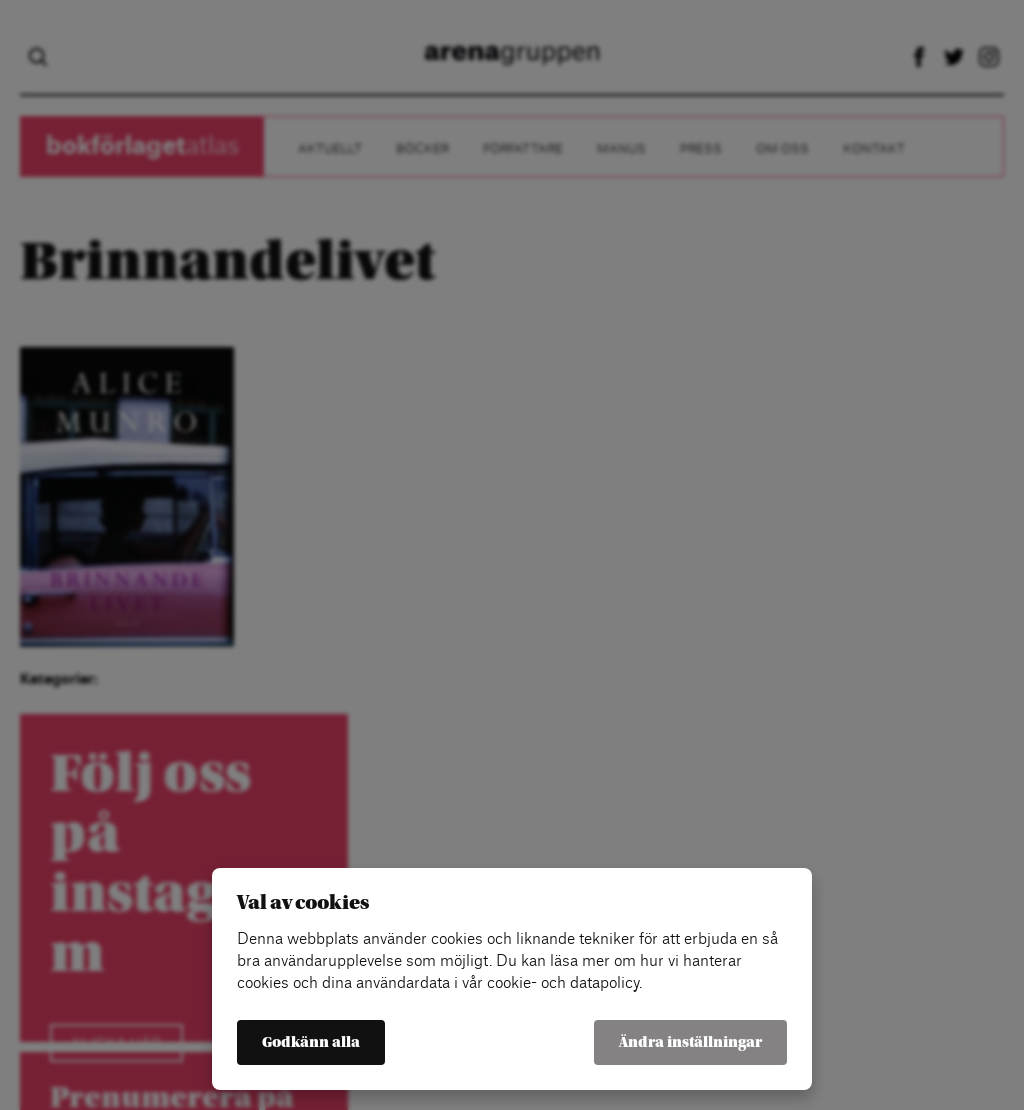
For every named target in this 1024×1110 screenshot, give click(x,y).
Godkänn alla (311, 1042)
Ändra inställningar (690, 1042)
